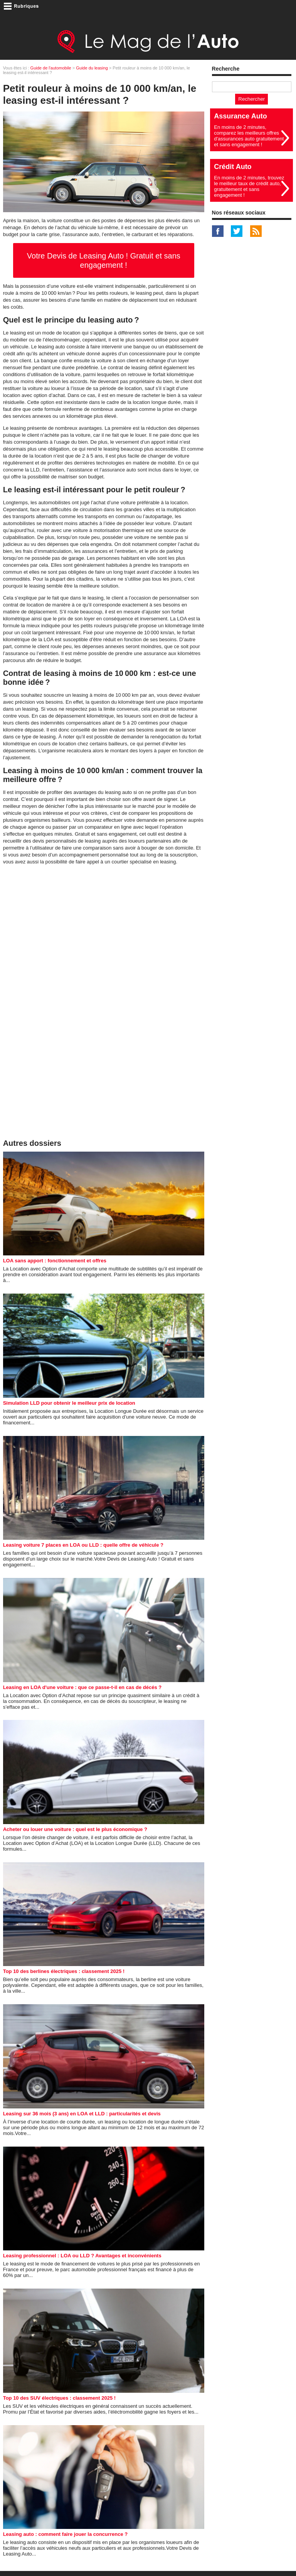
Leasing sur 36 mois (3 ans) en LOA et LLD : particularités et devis (82, 2114)
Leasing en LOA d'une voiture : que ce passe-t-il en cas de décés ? (82, 1687)
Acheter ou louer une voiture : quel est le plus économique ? (75, 1829)
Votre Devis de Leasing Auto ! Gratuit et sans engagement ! (103, 260)
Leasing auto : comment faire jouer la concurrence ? (65, 2534)
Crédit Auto (232, 167)
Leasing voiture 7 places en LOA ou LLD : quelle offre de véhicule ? (83, 1545)
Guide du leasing (92, 68)
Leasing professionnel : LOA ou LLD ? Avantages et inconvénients (82, 2255)
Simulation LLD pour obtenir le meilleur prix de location (69, 1403)
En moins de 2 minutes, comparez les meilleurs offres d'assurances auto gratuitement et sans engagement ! (249, 135)
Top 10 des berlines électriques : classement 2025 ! (64, 1971)
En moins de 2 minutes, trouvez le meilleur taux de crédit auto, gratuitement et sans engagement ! (249, 186)
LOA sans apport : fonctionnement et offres (54, 1261)
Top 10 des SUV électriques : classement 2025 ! (59, 2398)
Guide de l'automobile (50, 68)
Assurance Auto (240, 116)
